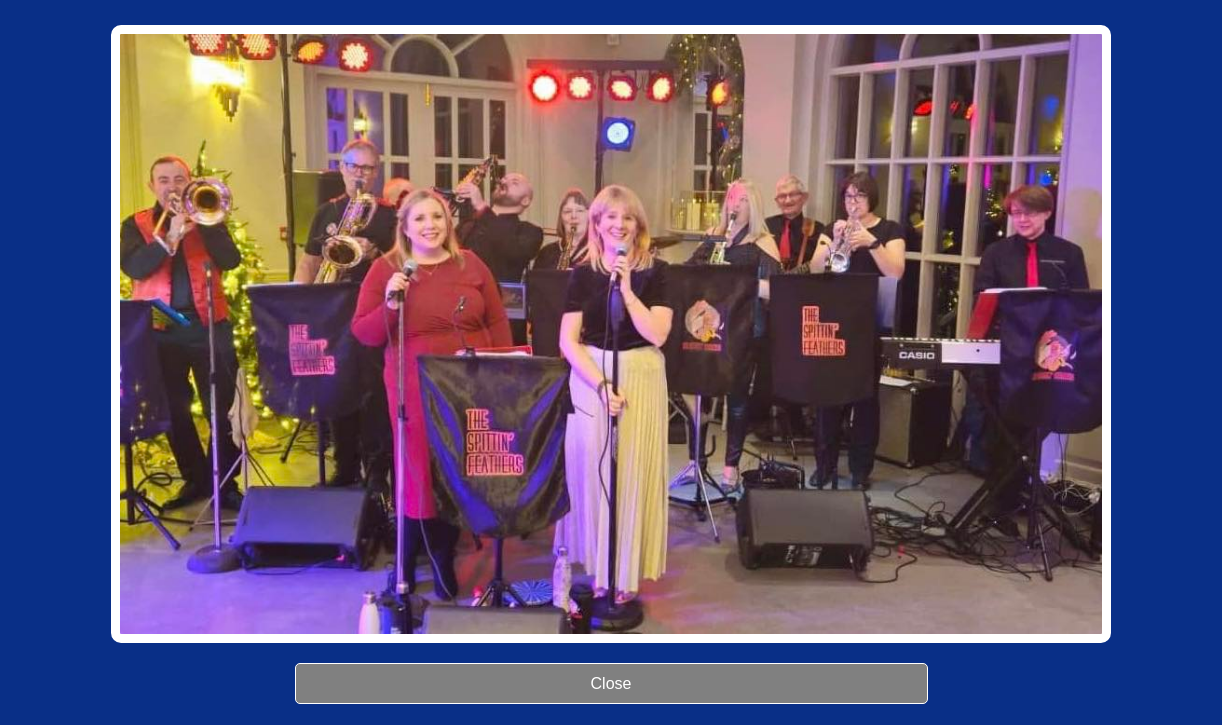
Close (611, 683)
